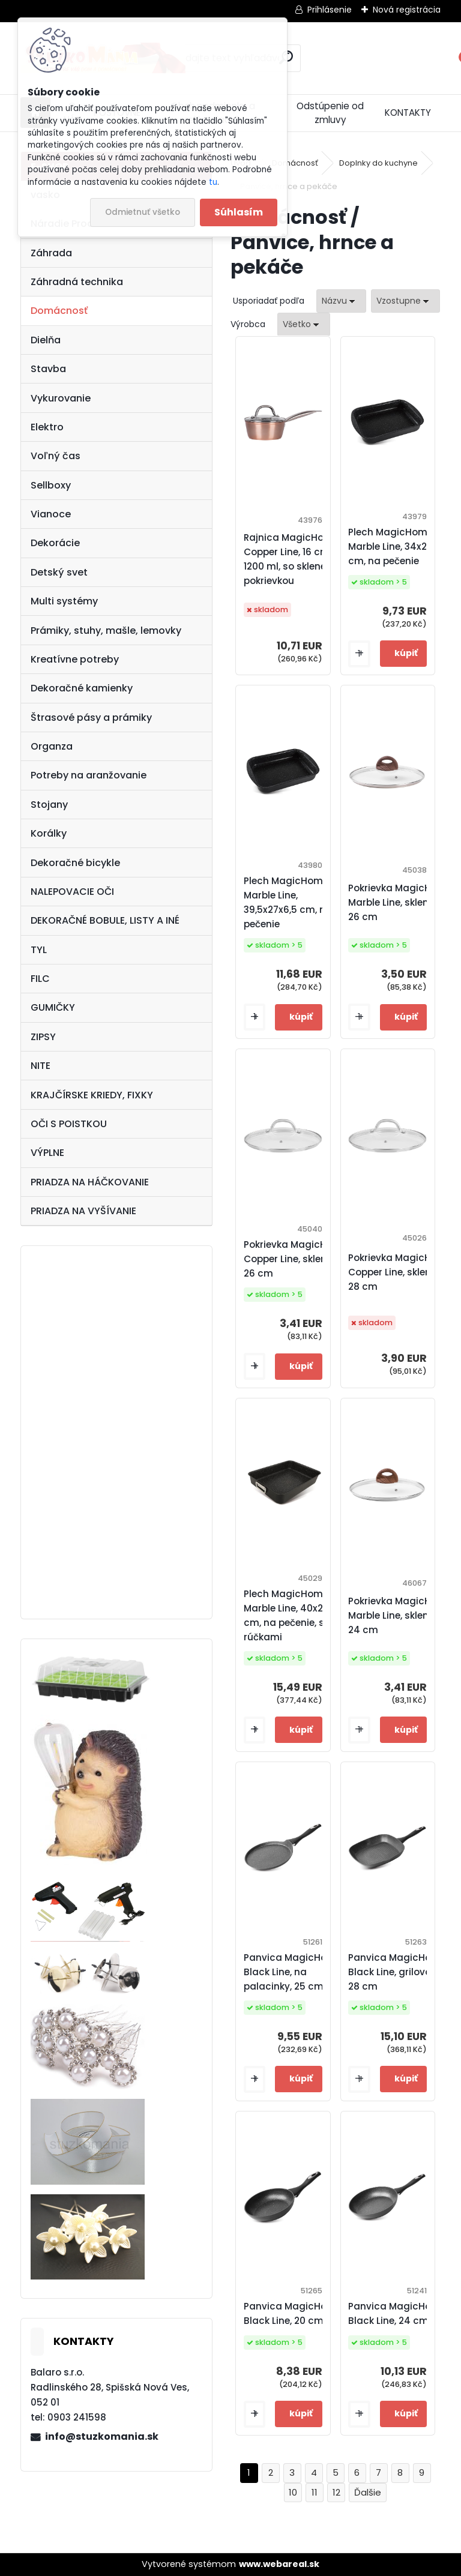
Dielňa (46, 340)
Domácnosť (59, 310)
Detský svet (59, 572)
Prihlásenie (329, 10)
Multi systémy (64, 601)
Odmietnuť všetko (142, 212)
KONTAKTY (408, 112)
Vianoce (51, 514)
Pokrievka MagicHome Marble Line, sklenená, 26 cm (400, 902)
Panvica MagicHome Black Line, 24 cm (397, 2313)
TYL (39, 950)
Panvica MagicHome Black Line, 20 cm (293, 2313)
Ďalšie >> (368, 2493)
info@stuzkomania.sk (101, 2436)
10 (293, 2492)
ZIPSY (43, 1037)
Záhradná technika (77, 282)
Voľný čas (55, 456)
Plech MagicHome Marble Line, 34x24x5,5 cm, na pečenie (400, 546)
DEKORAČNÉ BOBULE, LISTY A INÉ (105, 920)
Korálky (49, 833)
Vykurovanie (61, 398)
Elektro (47, 427)
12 (336, 2492)
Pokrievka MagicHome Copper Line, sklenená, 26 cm (296, 1259)
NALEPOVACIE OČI (72, 891)
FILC (40, 979)
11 (315, 2492)
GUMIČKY (53, 1007)
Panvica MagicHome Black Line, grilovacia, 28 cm (398, 1972)
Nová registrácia (407, 10)
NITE (40, 1066)
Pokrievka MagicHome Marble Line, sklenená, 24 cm (400, 1615)
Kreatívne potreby (75, 659)
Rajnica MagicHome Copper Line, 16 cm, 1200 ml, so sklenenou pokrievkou (294, 559)
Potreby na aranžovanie (88, 775)
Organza (52, 746)
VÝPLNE (47, 1153)
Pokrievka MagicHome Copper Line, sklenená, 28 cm (400, 1272)
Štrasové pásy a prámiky (91, 717)
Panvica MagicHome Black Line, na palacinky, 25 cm (293, 1972)
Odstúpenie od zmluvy (330, 113)
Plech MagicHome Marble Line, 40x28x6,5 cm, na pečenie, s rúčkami (296, 1615)
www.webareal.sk (279, 2564)
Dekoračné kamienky (82, 688)
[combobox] (341, 301)
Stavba (48, 369)
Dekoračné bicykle (75, 863)
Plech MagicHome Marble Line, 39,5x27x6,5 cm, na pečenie (288, 902)
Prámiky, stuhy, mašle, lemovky (106, 630)
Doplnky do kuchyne (378, 163)
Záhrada (51, 253)
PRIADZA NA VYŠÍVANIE (83, 1211)
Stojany (49, 804)
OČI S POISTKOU (69, 1124)
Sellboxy (51, 485)
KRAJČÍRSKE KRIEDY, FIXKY (92, 1095)
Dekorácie (55, 543)
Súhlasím (238, 212)
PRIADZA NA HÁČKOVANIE (90, 1182)
